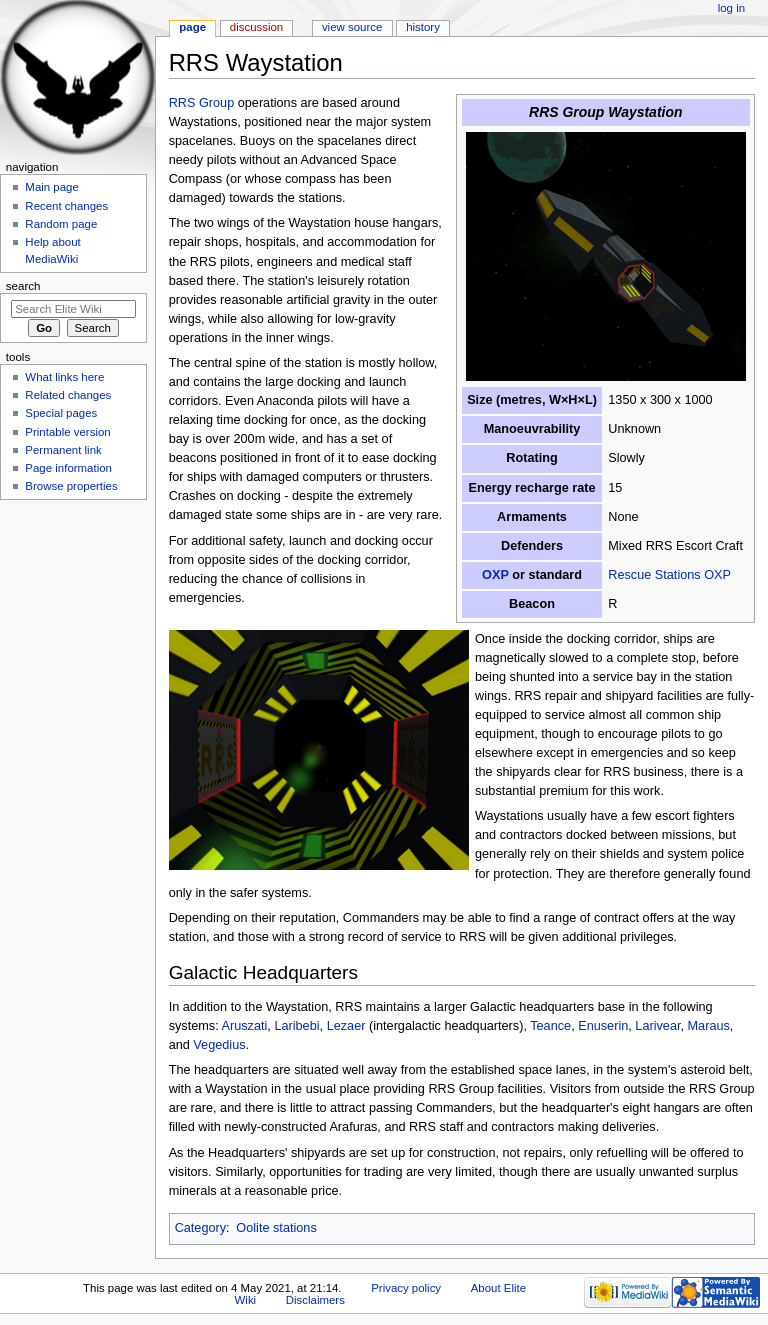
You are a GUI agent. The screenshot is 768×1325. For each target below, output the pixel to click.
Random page (61, 224)
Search (23, 286)
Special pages (61, 413)
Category (200, 1228)
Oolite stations (276, 1228)
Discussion (256, 27)
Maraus (709, 1026)
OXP (495, 575)
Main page (52, 187)
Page (192, 27)
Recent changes (66, 206)
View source (352, 27)
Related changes (68, 395)
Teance (550, 1026)
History (423, 27)
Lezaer (346, 1026)
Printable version (67, 432)
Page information (68, 468)
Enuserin (603, 1026)
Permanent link (63, 450)
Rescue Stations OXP (669, 575)
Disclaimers (315, 1300)
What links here (64, 377)
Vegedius (219, 1045)
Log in (731, 8)
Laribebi (296, 1026)
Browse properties (71, 486)
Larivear (657, 1026)
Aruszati (245, 1026)
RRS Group (202, 103)
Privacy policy (406, 1288)
